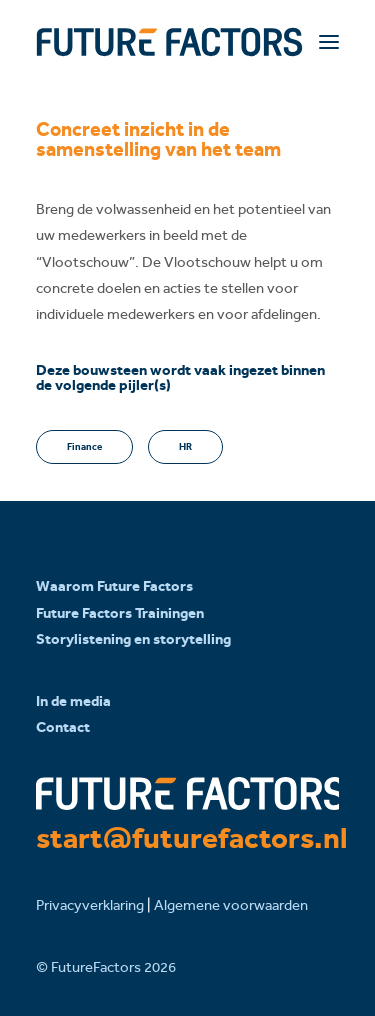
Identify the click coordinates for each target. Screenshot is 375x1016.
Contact (63, 727)
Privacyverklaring (90, 905)
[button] (329, 42)
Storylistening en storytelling (133, 639)
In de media (73, 701)
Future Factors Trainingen (120, 613)
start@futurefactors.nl (192, 838)
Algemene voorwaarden (231, 905)
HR (185, 447)
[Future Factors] (169, 42)
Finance (84, 447)
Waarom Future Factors (114, 586)
